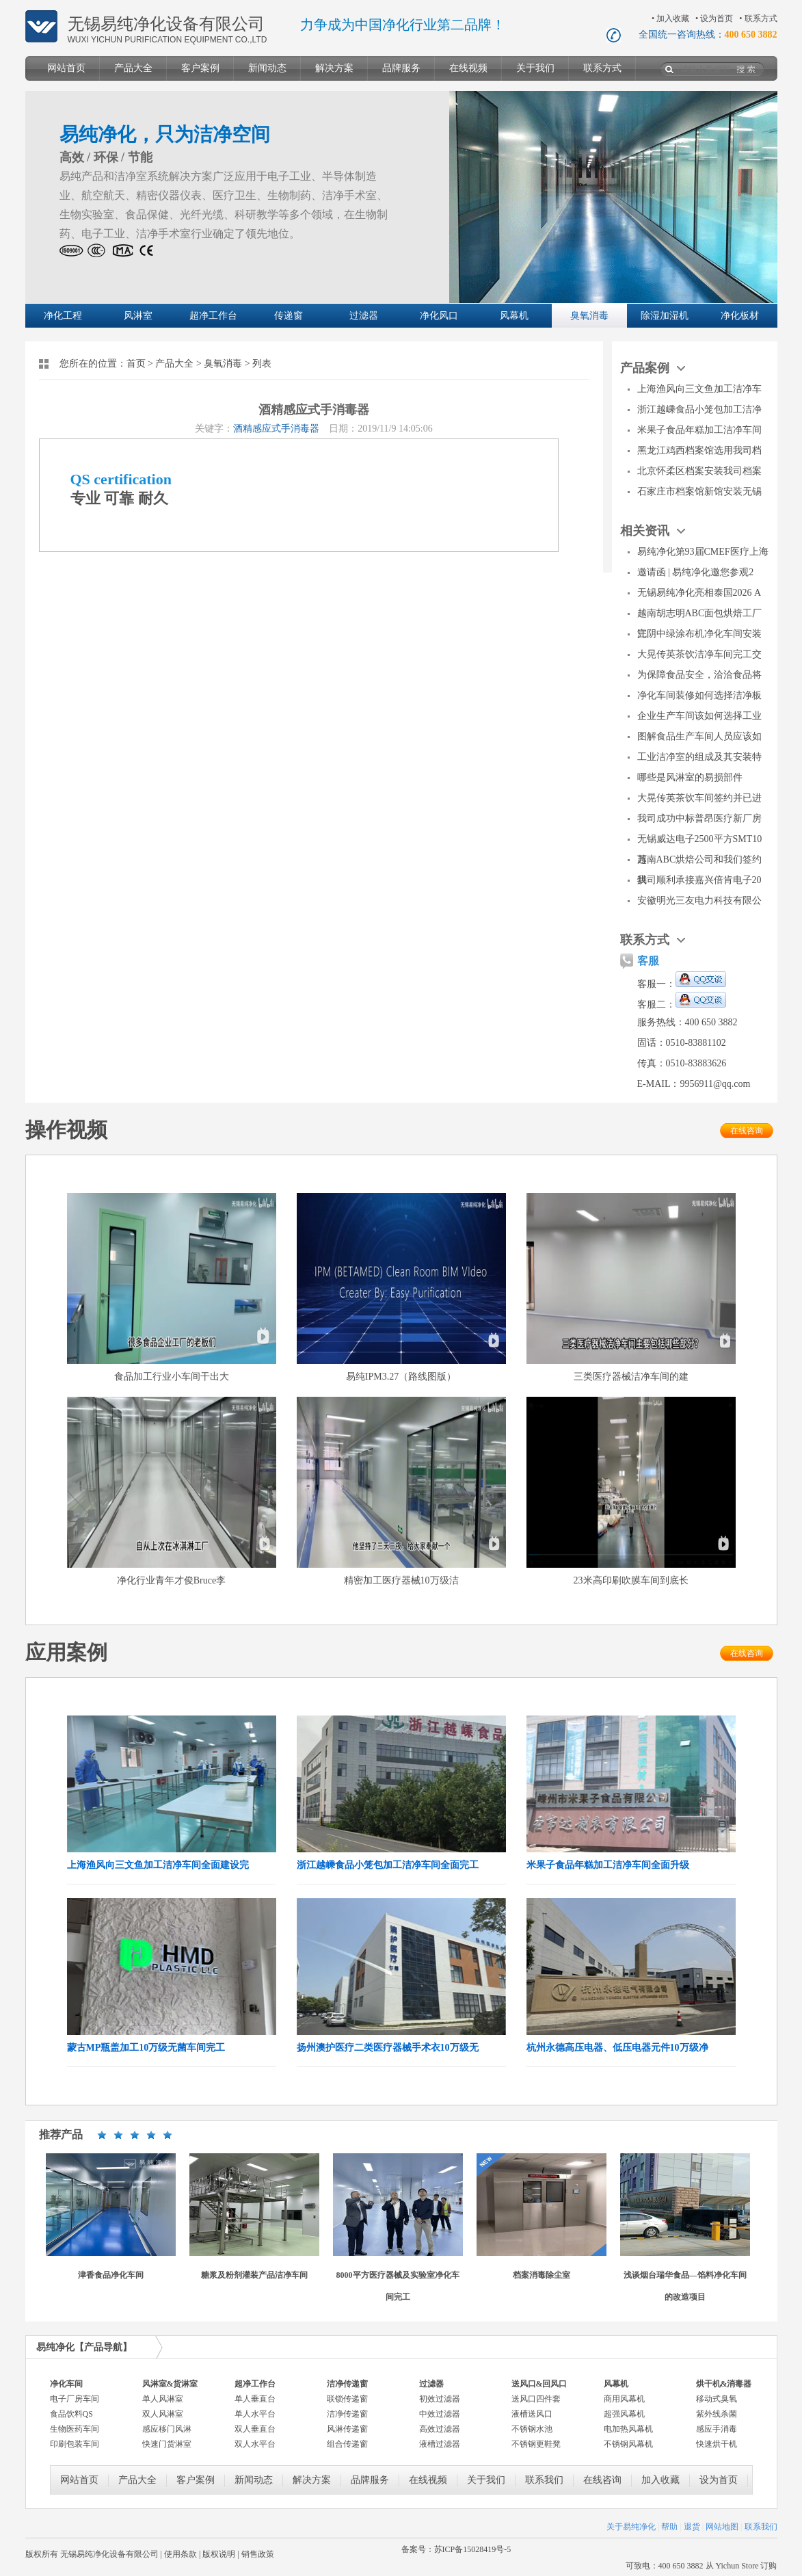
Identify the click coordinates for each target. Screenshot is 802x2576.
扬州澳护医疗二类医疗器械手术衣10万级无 (388, 2047)
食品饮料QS (71, 2414)
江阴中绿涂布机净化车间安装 (699, 634)
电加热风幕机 (628, 2429)
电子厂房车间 (74, 2399)
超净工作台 (213, 316)
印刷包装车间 (74, 2444)
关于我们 (535, 68)
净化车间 (66, 2384)
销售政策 (257, 2554)
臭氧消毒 (589, 316)
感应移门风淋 (166, 2429)
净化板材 (740, 316)
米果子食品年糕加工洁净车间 (699, 430)
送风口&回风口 (539, 2384)
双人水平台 (255, 2444)
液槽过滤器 (439, 2444)
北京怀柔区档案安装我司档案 (699, 471)
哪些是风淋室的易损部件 (690, 777)
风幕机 (514, 316)
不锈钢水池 (531, 2429)
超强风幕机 (624, 2414)
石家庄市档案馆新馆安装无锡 (699, 491)
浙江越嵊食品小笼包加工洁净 (699, 409)
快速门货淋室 (166, 2444)
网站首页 (66, 68)
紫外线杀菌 (716, 2414)
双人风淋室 (162, 2414)
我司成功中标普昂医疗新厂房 (699, 818)
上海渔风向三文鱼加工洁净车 (699, 389)
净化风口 (439, 316)
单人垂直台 (255, 2399)
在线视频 (468, 68)
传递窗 (288, 316)
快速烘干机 (716, 2444)
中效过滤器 (439, 2414)
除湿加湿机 (665, 316)
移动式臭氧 (716, 2399)
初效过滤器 (439, 2399)
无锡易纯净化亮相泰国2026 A (699, 593)
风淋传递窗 (347, 2429)
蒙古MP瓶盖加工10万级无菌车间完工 (146, 2047)
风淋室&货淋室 (170, 2384)
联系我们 (544, 2480)
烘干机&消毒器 (724, 2384)
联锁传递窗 (347, 2399)
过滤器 (363, 316)
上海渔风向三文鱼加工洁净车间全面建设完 (158, 1865)
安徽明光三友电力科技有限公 (699, 900)
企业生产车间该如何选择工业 (699, 716)
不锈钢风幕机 (628, 2444)
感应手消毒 (716, 2429)
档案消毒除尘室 (541, 2275)
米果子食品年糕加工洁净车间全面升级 (607, 1865)
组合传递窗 (347, 2444)
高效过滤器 (439, 2429)
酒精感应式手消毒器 (276, 428)
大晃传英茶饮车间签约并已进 (699, 798)
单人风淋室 (162, 2399)
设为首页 (716, 18)
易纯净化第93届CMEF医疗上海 (702, 552)
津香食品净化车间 (111, 2275)
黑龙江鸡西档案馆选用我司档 (699, 450)
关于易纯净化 (631, 2527)
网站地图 (722, 2527)
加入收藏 (672, 18)
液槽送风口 (531, 2414)
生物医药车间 (74, 2429)
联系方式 (761, 18)
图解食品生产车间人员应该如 (699, 736)
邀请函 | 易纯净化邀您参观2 (695, 572)
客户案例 (200, 68)
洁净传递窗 (347, 2384)
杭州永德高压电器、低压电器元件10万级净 (617, 2047)
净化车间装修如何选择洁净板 (699, 695)
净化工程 (63, 316)
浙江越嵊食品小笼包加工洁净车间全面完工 (388, 1865)
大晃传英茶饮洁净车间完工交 (699, 654)
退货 (692, 2527)
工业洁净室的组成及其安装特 (699, 757)
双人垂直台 (255, 2429)
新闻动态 (267, 68)
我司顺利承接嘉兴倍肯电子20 (699, 880)
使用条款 (180, 2554)
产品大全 (133, 68)
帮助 (669, 2527)
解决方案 (334, 68)
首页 (136, 363)
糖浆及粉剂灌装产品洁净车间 (254, 2275)
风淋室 (138, 316)
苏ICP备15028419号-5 (472, 2549)
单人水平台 (255, 2414)
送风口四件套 (536, 2399)
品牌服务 (401, 68)
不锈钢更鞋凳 (536, 2444)
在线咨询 (746, 1130)
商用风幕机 (624, 2399)
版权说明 (218, 2554)
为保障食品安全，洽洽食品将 (699, 675)
